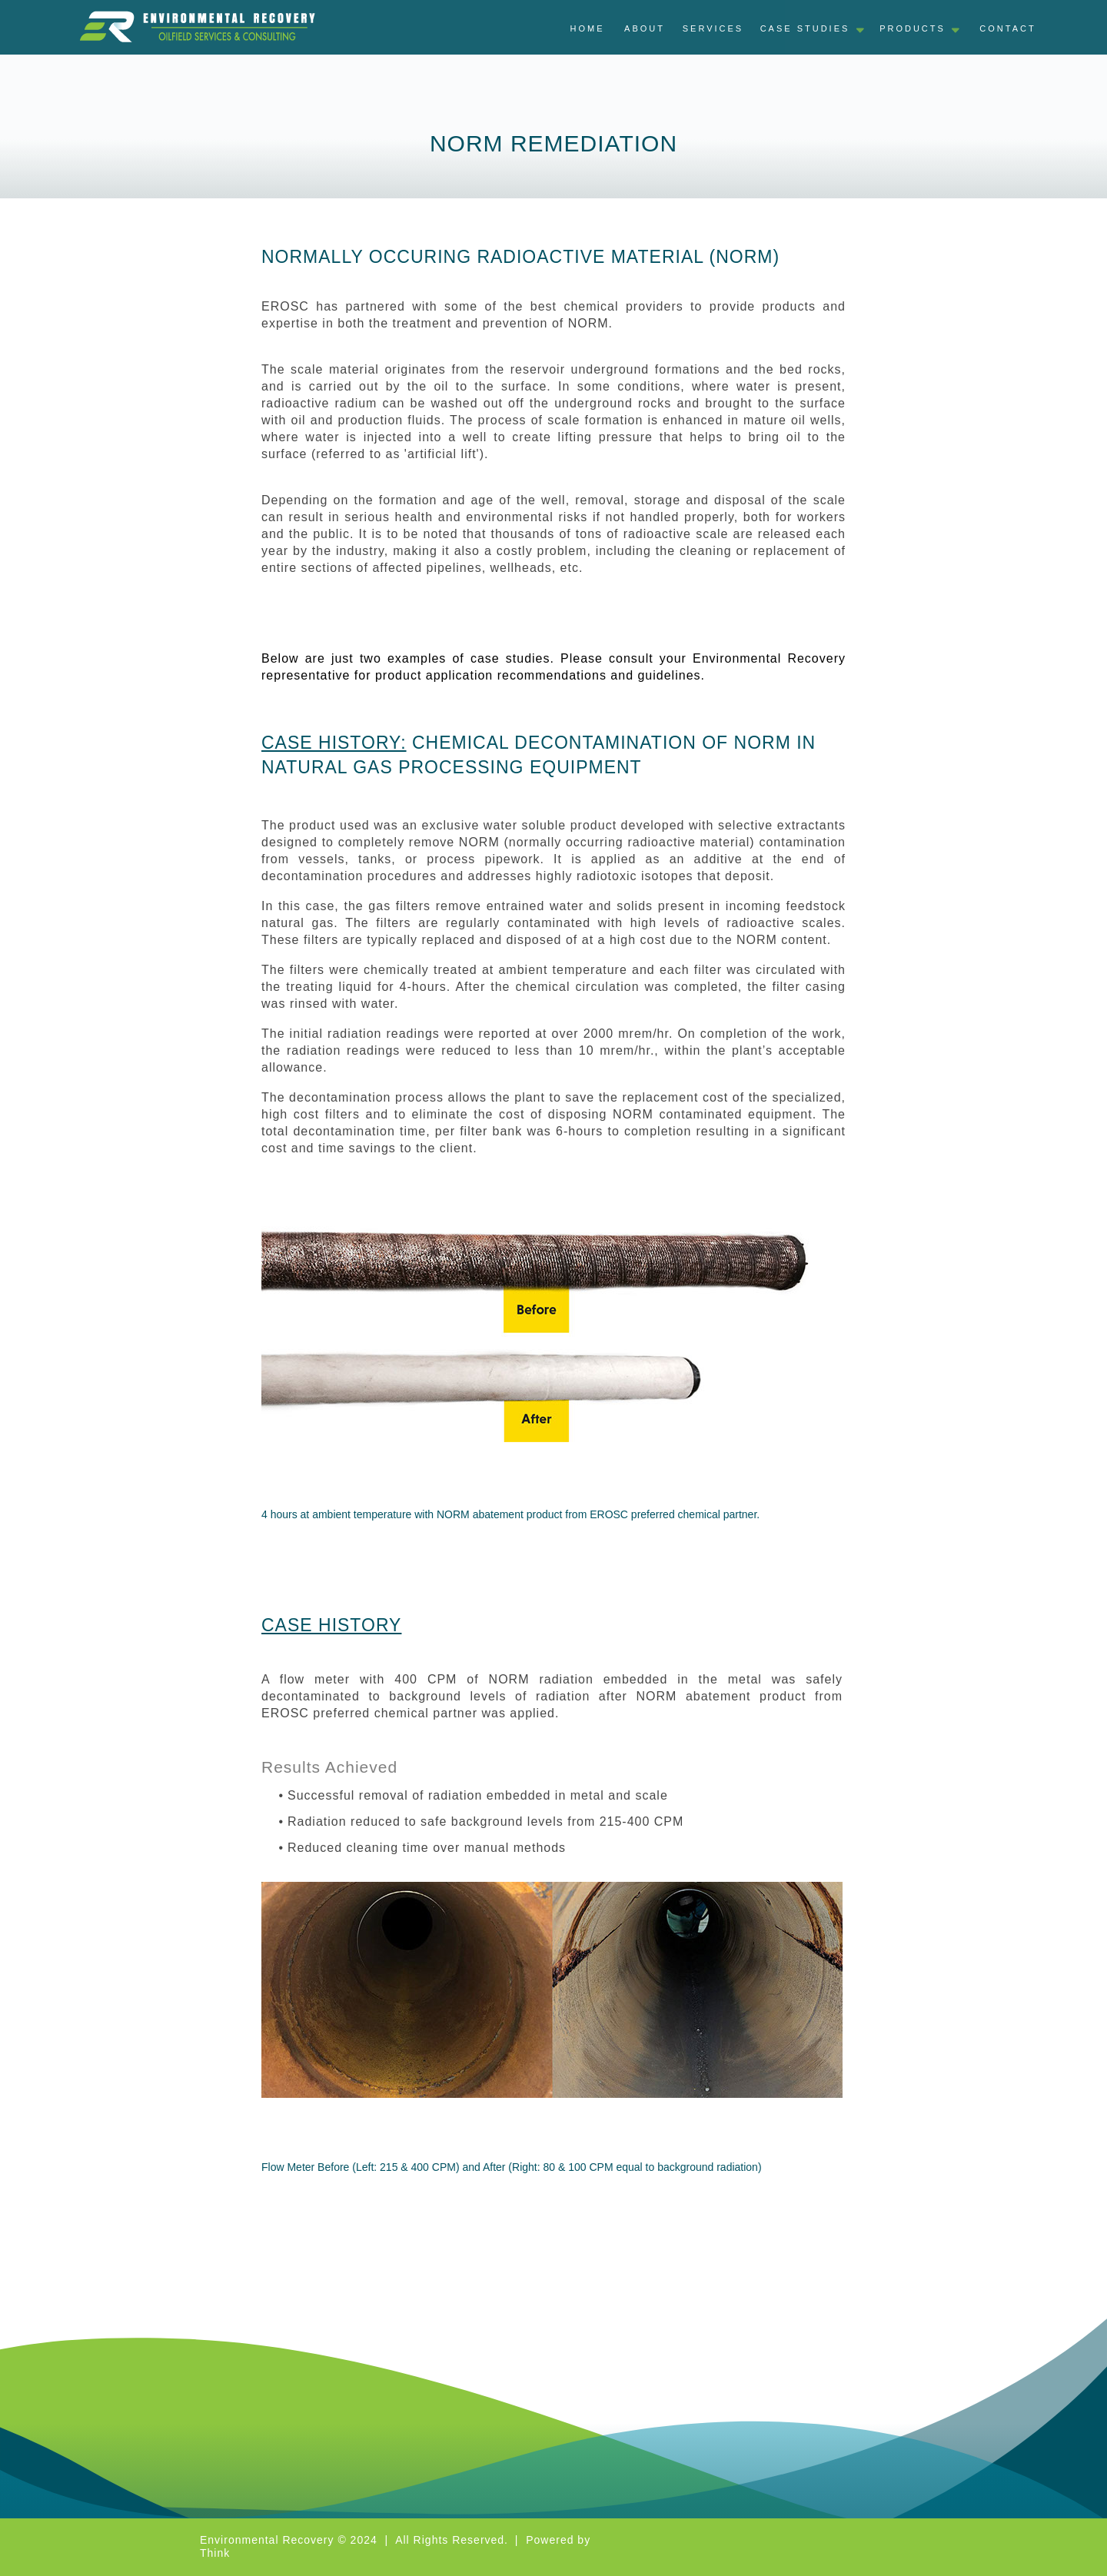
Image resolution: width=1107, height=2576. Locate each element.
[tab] (1007, 31)
